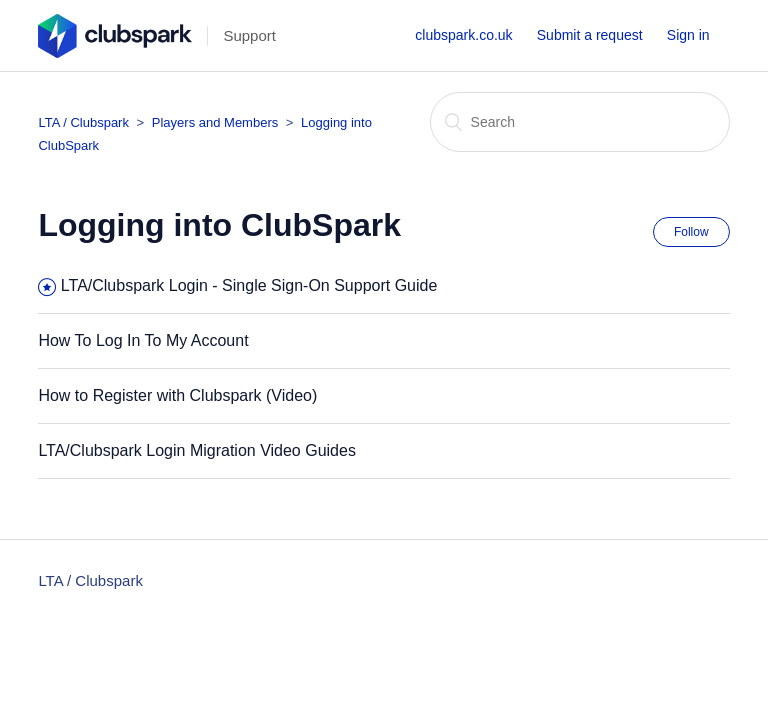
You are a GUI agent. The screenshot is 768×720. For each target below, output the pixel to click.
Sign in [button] (688, 35)
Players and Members (217, 122)
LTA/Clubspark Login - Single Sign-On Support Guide (249, 285)
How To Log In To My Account (143, 340)
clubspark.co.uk (463, 35)
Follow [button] (691, 232)
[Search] (580, 122)
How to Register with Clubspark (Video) (177, 395)
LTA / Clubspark (83, 122)
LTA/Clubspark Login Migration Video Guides (197, 450)
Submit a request (590, 35)
